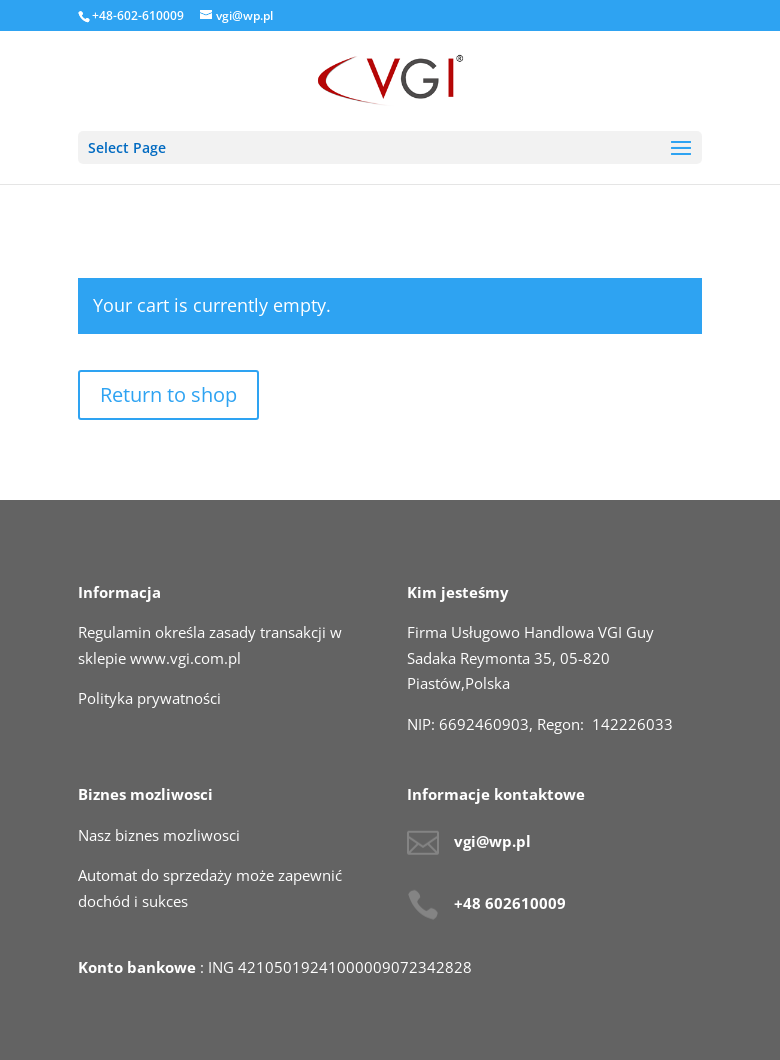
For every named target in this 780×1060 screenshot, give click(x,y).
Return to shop (168, 394)
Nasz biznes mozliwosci (159, 835)
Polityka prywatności (149, 698)
